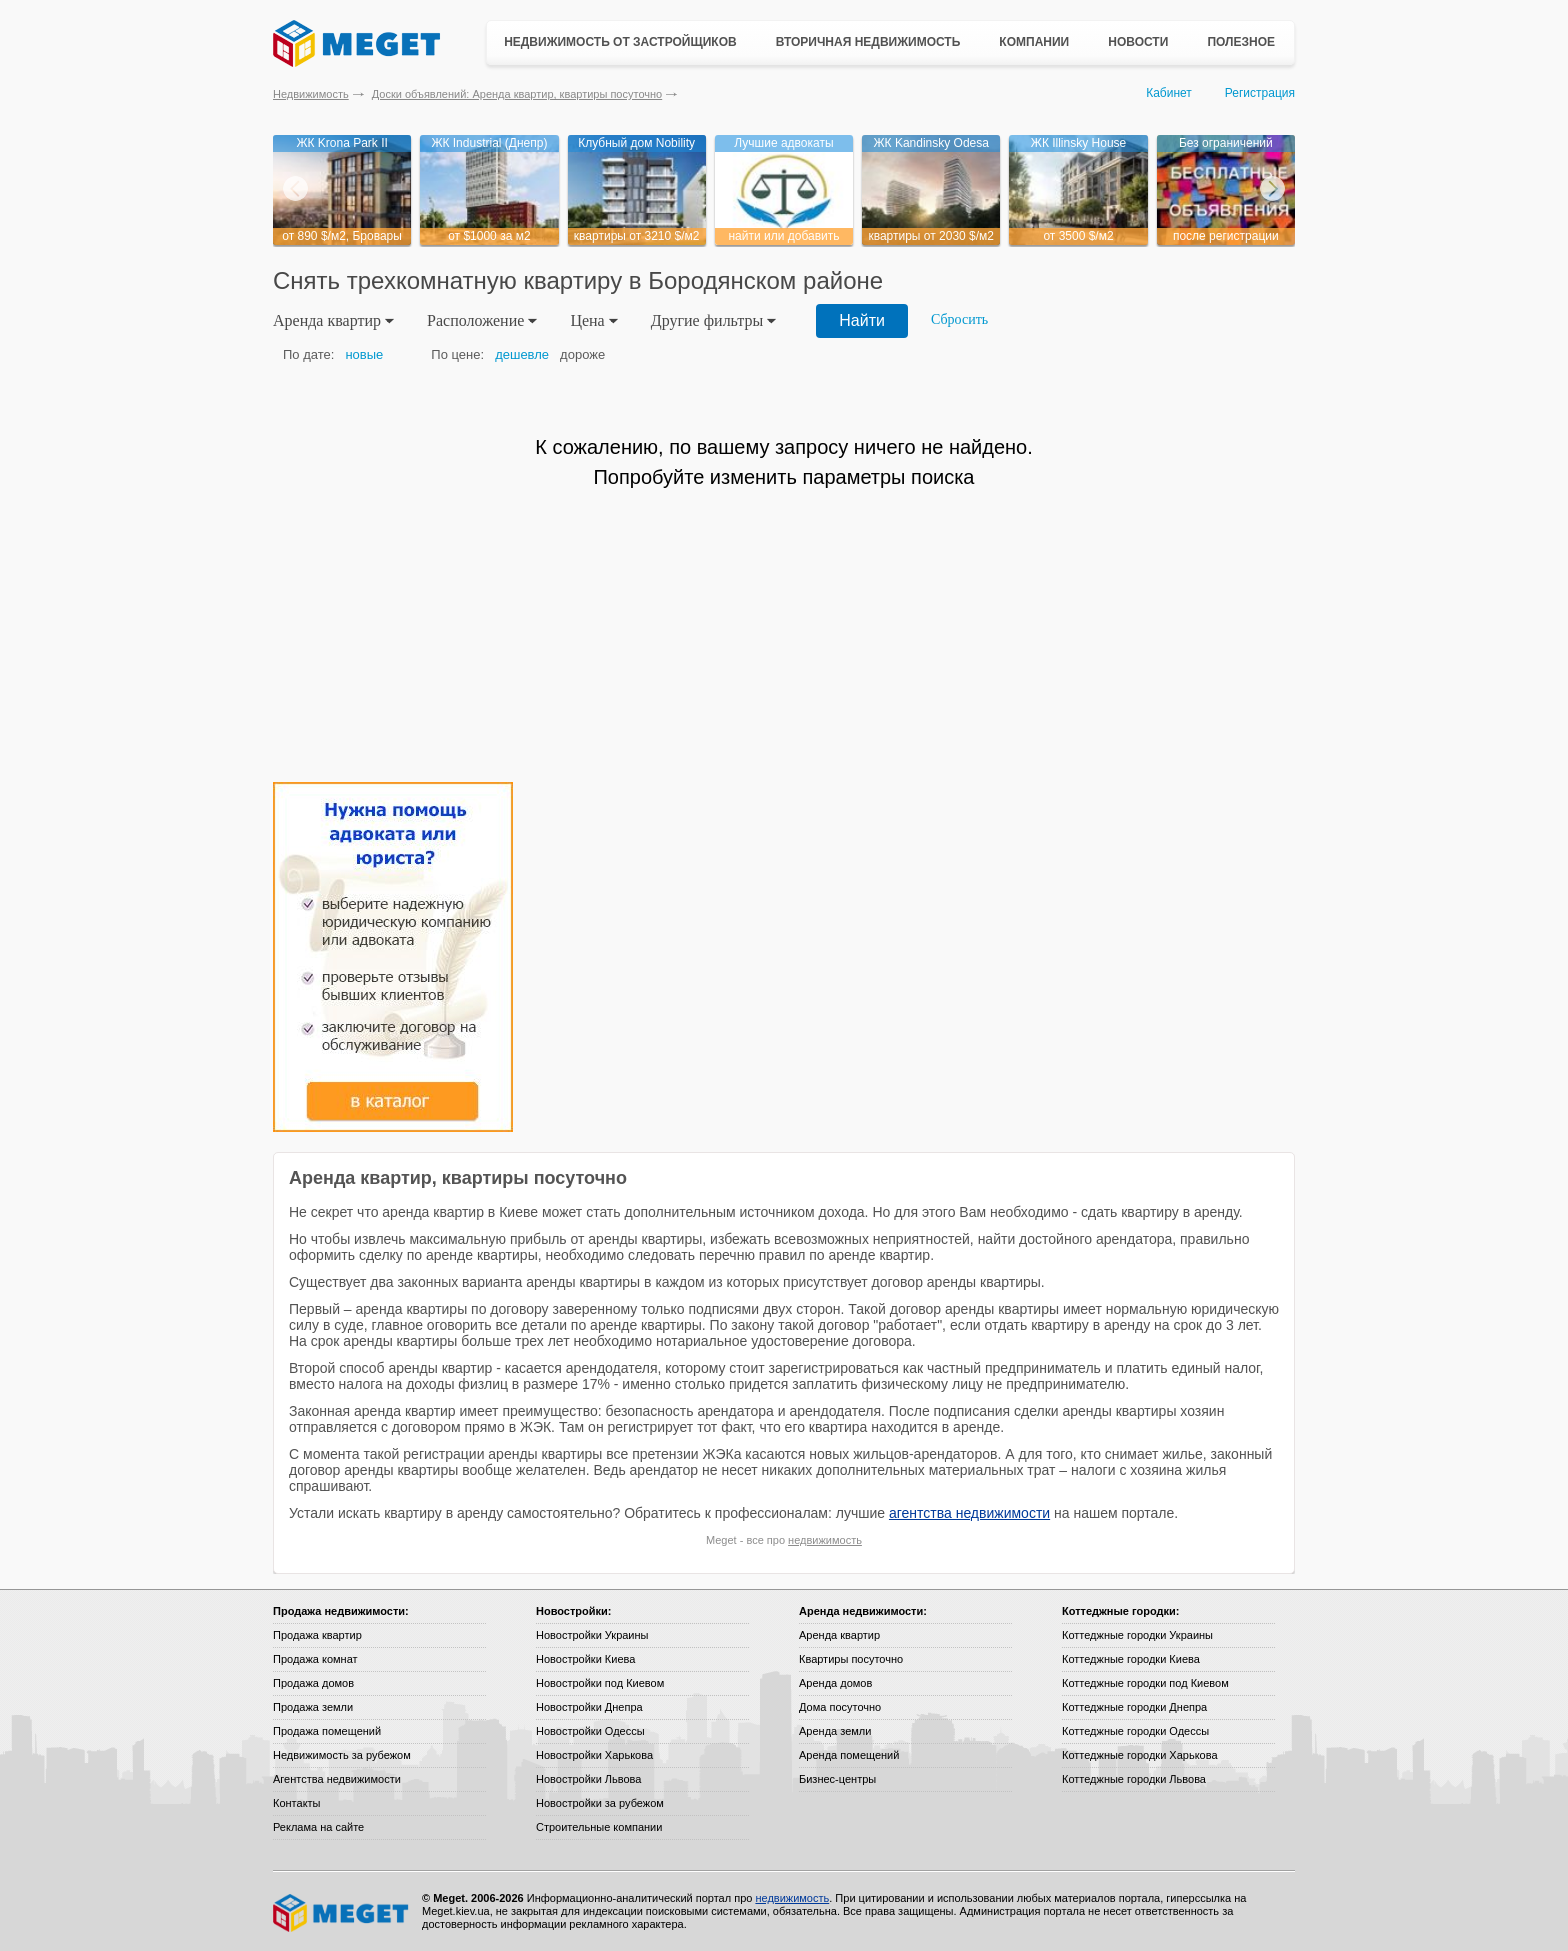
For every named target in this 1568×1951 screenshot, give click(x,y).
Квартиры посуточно (851, 1659)
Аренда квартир (839, 1635)
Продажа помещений (327, 1731)
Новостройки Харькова (594, 1755)
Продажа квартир (317, 1635)
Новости (1138, 42)
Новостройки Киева (585, 1659)
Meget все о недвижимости (342, 1913)
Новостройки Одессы (590, 1731)
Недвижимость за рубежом (342, 1755)
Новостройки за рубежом (600, 1803)
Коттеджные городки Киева (1131, 1659)
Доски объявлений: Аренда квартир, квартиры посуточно (517, 94)
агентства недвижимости (969, 1513)
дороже (582, 354)
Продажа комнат (315, 1659)
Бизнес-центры (837, 1779)
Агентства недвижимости (337, 1779)
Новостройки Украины (592, 1635)
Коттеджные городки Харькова (1140, 1755)
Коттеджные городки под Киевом (1145, 1683)
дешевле (522, 354)
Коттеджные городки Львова (1134, 1779)
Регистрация (1260, 93)
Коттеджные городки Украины (1137, 1635)
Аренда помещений (849, 1755)
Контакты (297, 1803)
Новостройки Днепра (589, 1707)
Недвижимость (311, 94)
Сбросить (959, 319)
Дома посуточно (840, 1707)
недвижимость (825, 1540)
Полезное (1241, 42)
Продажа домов (313, 1683)
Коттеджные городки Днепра (1134, 1707)
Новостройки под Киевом (600, 1683)
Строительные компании (599, 1827)
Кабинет (1169, 93)
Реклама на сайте (318, 1827)
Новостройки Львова (588, 1779)
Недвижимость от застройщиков (620, 42)
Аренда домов (835, 1683)
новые (364, 354)
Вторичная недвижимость (868, 42)
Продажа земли (313, 1707)
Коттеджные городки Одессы (1135, 1731)
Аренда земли (835, 1731)
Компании (1034, 42)
